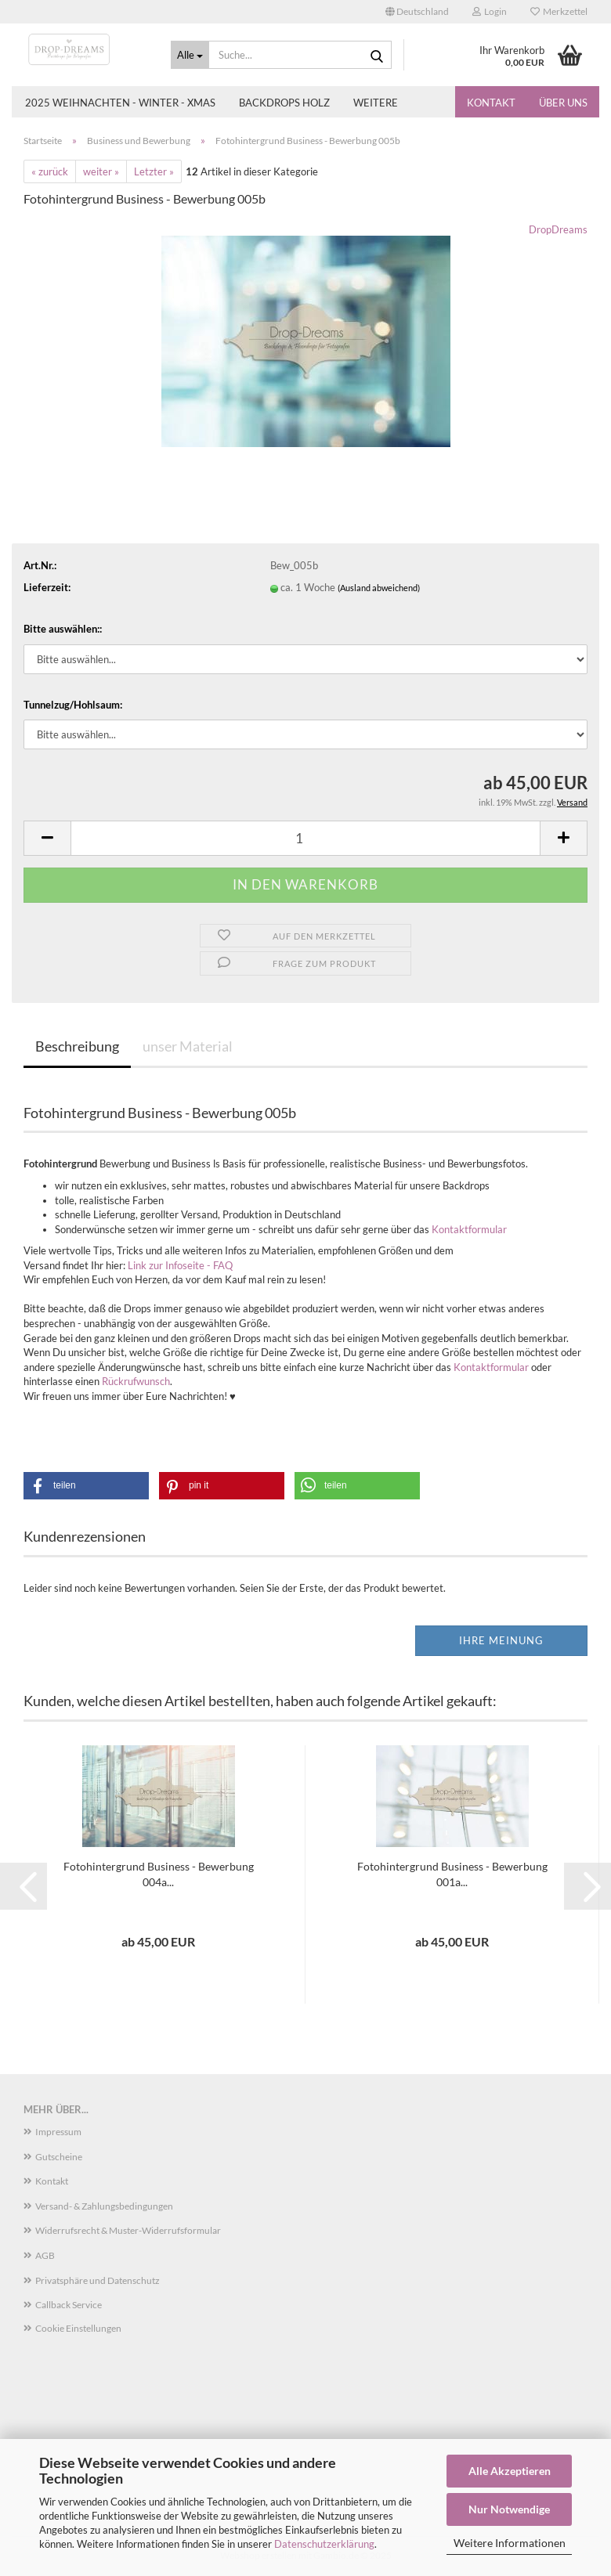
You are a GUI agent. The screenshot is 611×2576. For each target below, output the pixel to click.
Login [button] (489, 11)
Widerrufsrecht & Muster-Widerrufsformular (128, 2230)
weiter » (101, 171)
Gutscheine (58, 2157)
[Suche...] (190, 55)
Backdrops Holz (284, 102)
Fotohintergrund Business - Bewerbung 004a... (158, 1874)
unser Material (188, 1046)
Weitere (375, 102)
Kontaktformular (469, 1229)
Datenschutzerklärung (324, 2544)
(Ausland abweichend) (379, 588)
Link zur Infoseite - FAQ (180, 1265)
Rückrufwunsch (136, 1381)
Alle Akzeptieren (509, 2470)
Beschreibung (77, 1046)
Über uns (563, 102)
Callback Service (68, 2305)
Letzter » (154, 171)
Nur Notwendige (509, 2509)
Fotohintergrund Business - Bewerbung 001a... (452, 1874)
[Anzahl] (305, 838)
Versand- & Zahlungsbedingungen (104, 2206)
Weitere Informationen (510, 2542)
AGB (45, 2255)
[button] (417, 11)
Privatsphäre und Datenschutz (97, 2280)
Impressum (58, 2132)
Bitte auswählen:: (63, 628)
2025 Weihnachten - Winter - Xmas (120, 102)
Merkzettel (559, 11)
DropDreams (558, 229)
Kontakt (491, 102)
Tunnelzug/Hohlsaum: (73, 704)
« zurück (49, 171)
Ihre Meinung (501, 1640)
